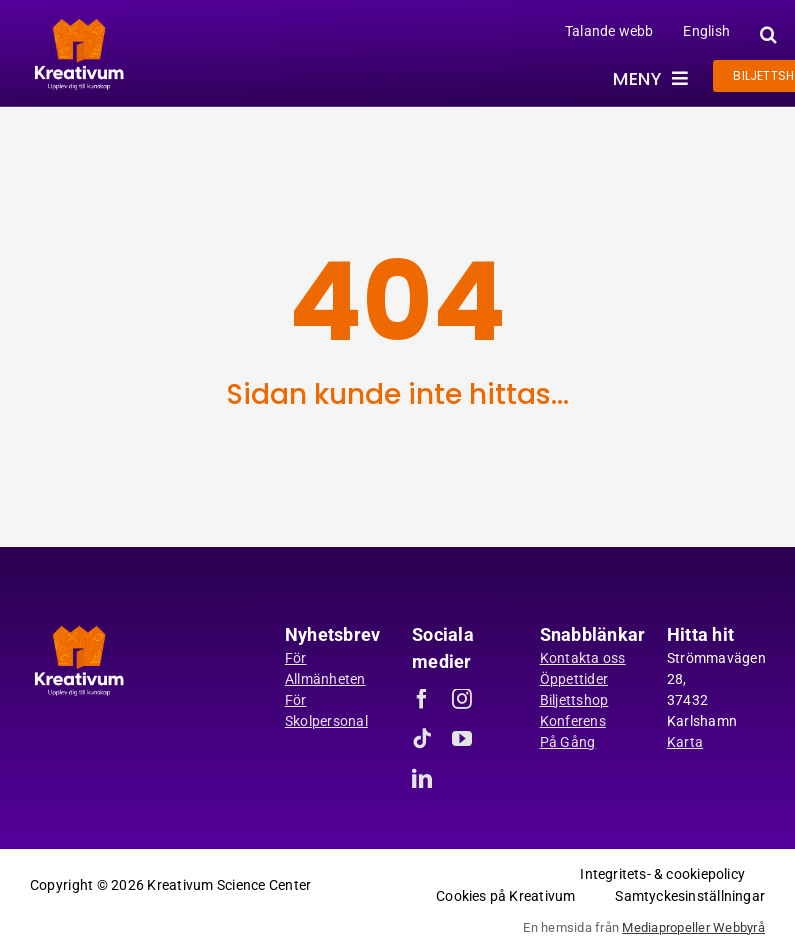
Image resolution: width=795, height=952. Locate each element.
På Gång (568, 742)
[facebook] (422, 699)
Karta (685, 742)
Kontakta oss (583, 658)
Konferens (573, 721)
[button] (766, 34)
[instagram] (462, 699)
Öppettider (574, 679)
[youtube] (462, 739)
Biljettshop (574, 700)
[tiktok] (422, 739)
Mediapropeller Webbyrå (693, 927)
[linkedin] (422, 779)
